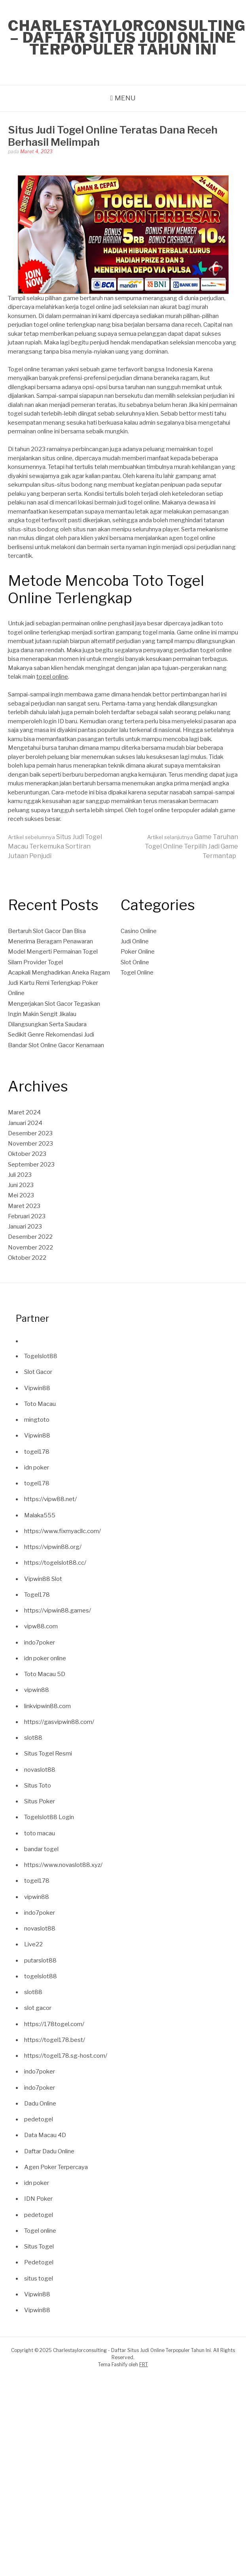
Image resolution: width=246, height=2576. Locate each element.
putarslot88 (40, 1960)
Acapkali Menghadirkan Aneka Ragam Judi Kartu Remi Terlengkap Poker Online (59, 983)
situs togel (38, 2278)
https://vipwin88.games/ (57, 1610)
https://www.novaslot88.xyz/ (63, 1864)
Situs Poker (39, 1801)
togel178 (36, 1451)
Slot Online (135, 962)
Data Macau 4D (45, 2135)
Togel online (40, 2230)
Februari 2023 (26, 1216)
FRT (143, 2364)
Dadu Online (40, 2103)
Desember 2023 (30, 1133)
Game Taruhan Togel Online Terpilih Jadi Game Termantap (191, 846)
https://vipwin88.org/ (52, 1546)
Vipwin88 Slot (43, 1578)
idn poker (36, 1467)
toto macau (39, 1833)
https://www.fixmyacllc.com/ (62, 1531)
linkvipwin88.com (47, 1706)
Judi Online (135, 941)
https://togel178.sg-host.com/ (65, 2055)
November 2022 (30, 1247)
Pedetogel (38, 2262)
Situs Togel (39, 2246)
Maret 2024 (24, 1112)
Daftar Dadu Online (49, 2151)
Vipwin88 (37, 1388)
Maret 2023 (24, 1206)
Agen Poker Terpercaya (56, 2167)
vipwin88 (36, 1689)
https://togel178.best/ (54, 2039)
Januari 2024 (25, 1123)
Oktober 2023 (27, 1153)
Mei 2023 (21, 1195)
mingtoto (36, 1419)
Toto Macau (40, 1403)
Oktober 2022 (27, 1257)
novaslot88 (39, 1769)
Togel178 (37, 1594)
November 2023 (30, 1143)
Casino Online (139, 931)
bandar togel (41, 1849)
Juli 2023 (20, 1174)
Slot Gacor (38, 1371)
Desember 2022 (30, 1236)
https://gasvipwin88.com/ (59, 1721)
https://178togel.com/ (54, 2024)
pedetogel (38, 2119)
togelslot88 (40, 1976)
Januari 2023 (25, 1226)
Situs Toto (37, 1785)
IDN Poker (38, 2198)
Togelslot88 (40, 1356)
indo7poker (39, 1642)
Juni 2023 (21, 1185)
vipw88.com (41, 1626)
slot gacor (37, 2008)
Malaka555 (39, 1515)
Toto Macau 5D (44, 1674)
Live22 (33, 1944)
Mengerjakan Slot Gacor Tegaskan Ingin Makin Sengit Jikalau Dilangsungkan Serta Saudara (54, 1014)
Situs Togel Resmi (48, 1753)
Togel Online (137, 972)
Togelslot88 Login (49, 1817)
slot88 (33, 1737)
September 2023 (31, 1164)
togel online (52, 676)
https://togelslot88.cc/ (55, 1562)
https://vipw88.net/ (50, 1499)
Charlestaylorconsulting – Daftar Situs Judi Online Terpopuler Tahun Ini (127, 37)
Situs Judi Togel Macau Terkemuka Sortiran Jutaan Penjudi (55, 846)
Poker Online (138, 951)
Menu (125, 98)
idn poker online (45, 1658)
